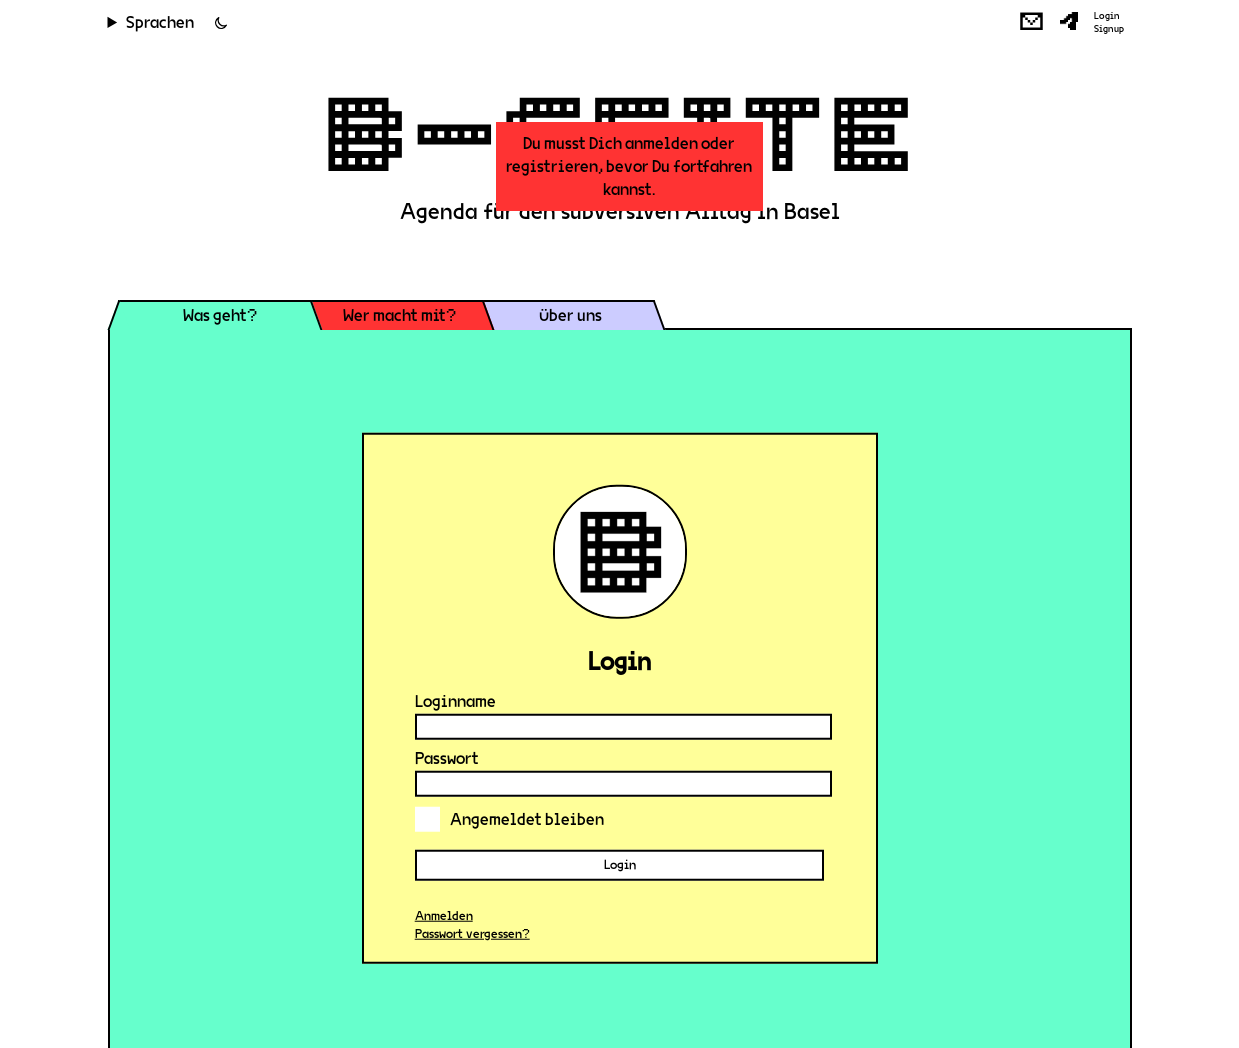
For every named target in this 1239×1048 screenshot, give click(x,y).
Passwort (447, 758)
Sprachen (160, 22)
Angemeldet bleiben (509, 819)
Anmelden (444, 916)
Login (1107, 16)
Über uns (570, 315)
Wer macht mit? (399, 315)
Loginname (455, 701)
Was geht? (220, 315)
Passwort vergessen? (472, 934)
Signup (1109, 29)
